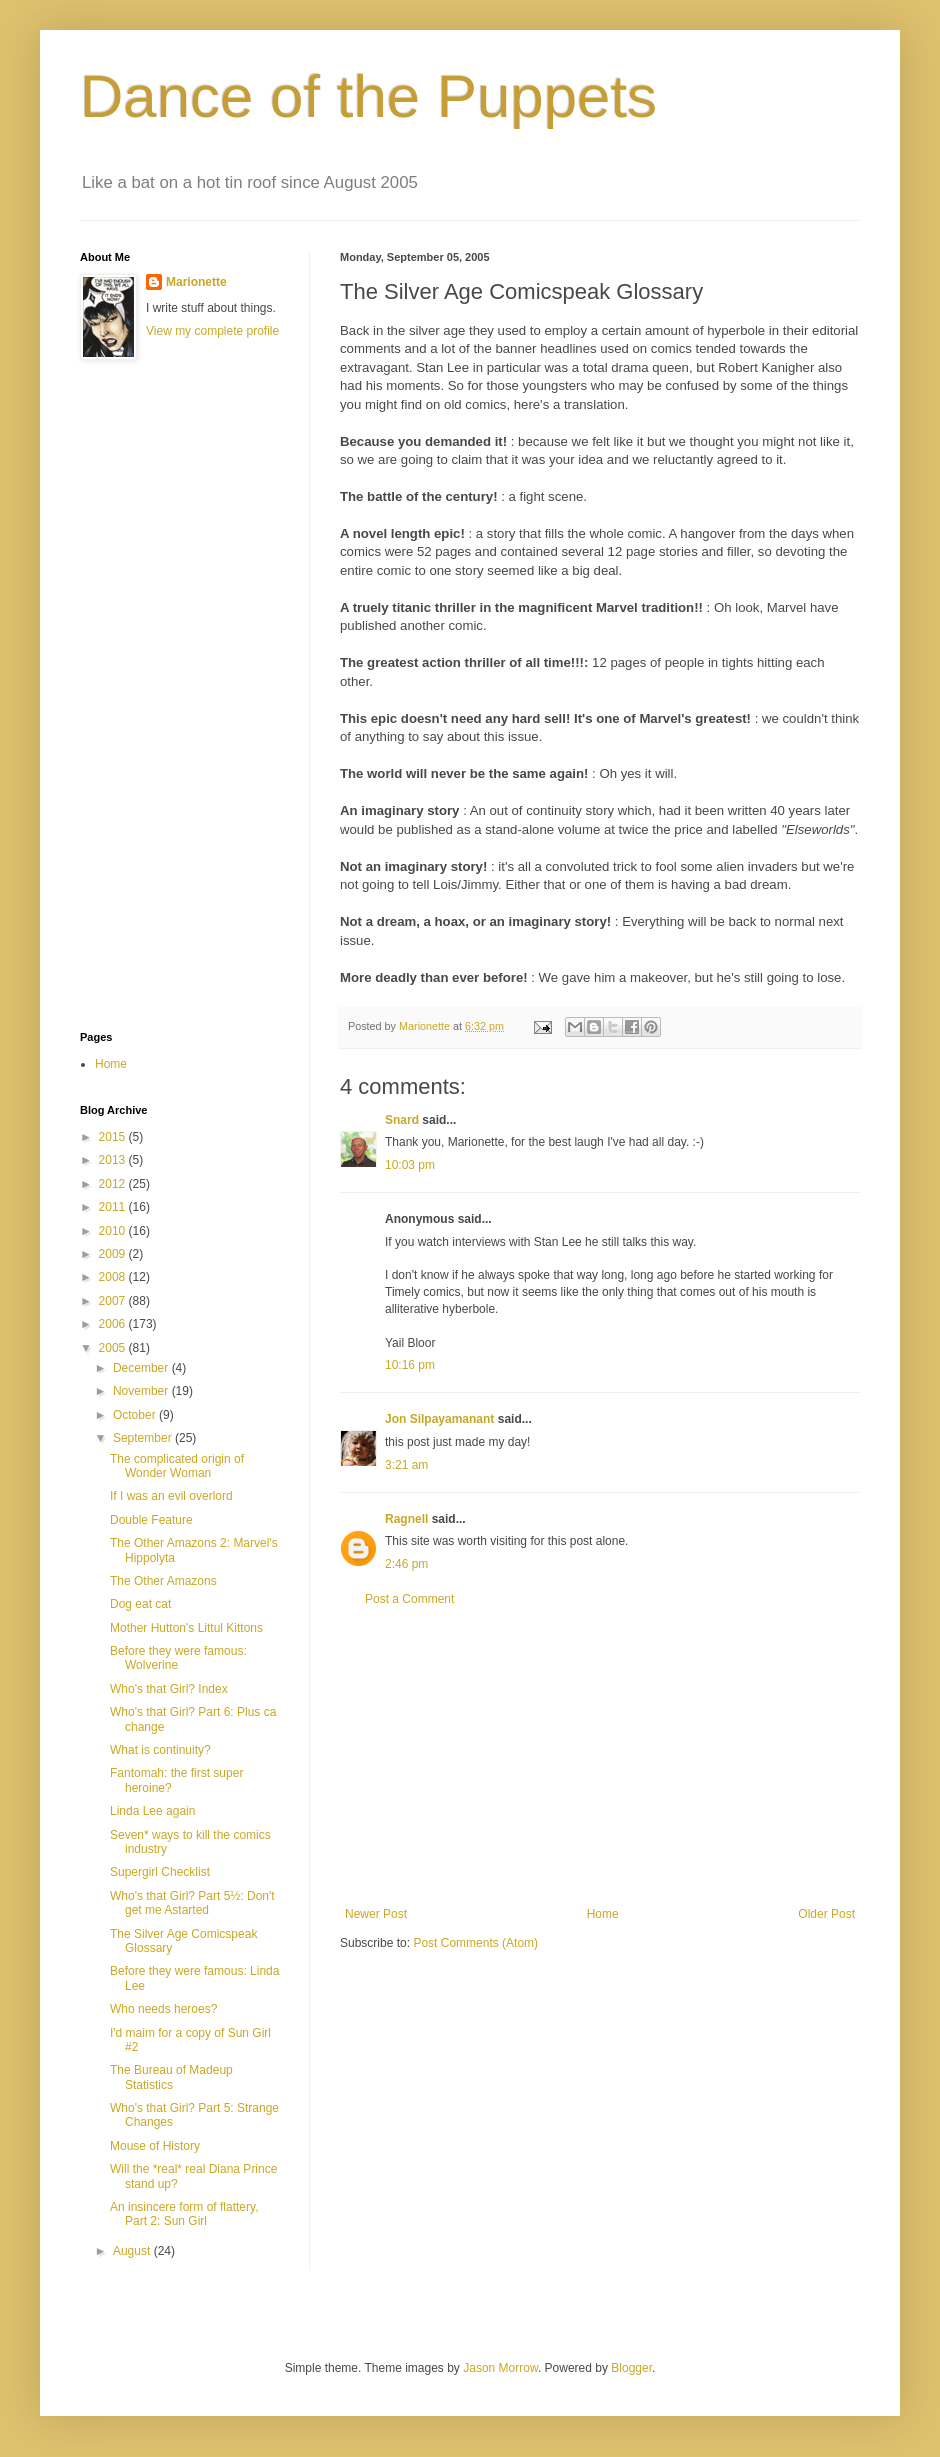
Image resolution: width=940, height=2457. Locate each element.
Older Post (826, 1914)
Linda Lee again (152, 1811)
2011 (114, 1207)
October (136, 1415)
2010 (114, 1231)
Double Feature (151, 1520)
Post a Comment (409, 1599)
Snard (402, 1120)
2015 (114, 1137)
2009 (114, 1254)
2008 (114, 1277)
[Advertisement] (160, 696)
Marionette (196, 282)
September (144, 1438)
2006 (114, 1324)
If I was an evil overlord (171, 1496)
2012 (114, 1184)
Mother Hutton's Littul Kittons (186, 1628)
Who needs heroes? (163, 2009)
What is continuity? (160, 1750)
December (142, 1368)
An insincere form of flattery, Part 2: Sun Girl (184, 2214)
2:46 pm (406, 1564)
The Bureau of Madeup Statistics (171, 2077)
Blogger (631, 2368)
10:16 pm (410, 1365)
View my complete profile (212, 331)
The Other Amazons (163, 1581)
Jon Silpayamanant (439, 1419)
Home (603, 1914)
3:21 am (406, 1465)
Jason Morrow (500, 2368)
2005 (114, 1348)
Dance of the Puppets (368, 96)
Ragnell (406, 1519)
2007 (114, 1301)
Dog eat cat (140, 1604)
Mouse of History (155, 2146)
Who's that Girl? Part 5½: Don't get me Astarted (192, 1903)
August (133, 2251)
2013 (114, 1160)
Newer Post (376, 1914)
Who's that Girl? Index (169, 1689)
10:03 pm (410, 1165)
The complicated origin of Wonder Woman (177, 1466)
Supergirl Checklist (160, 1872)
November (142, 1391)
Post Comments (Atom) (475, 1943)
